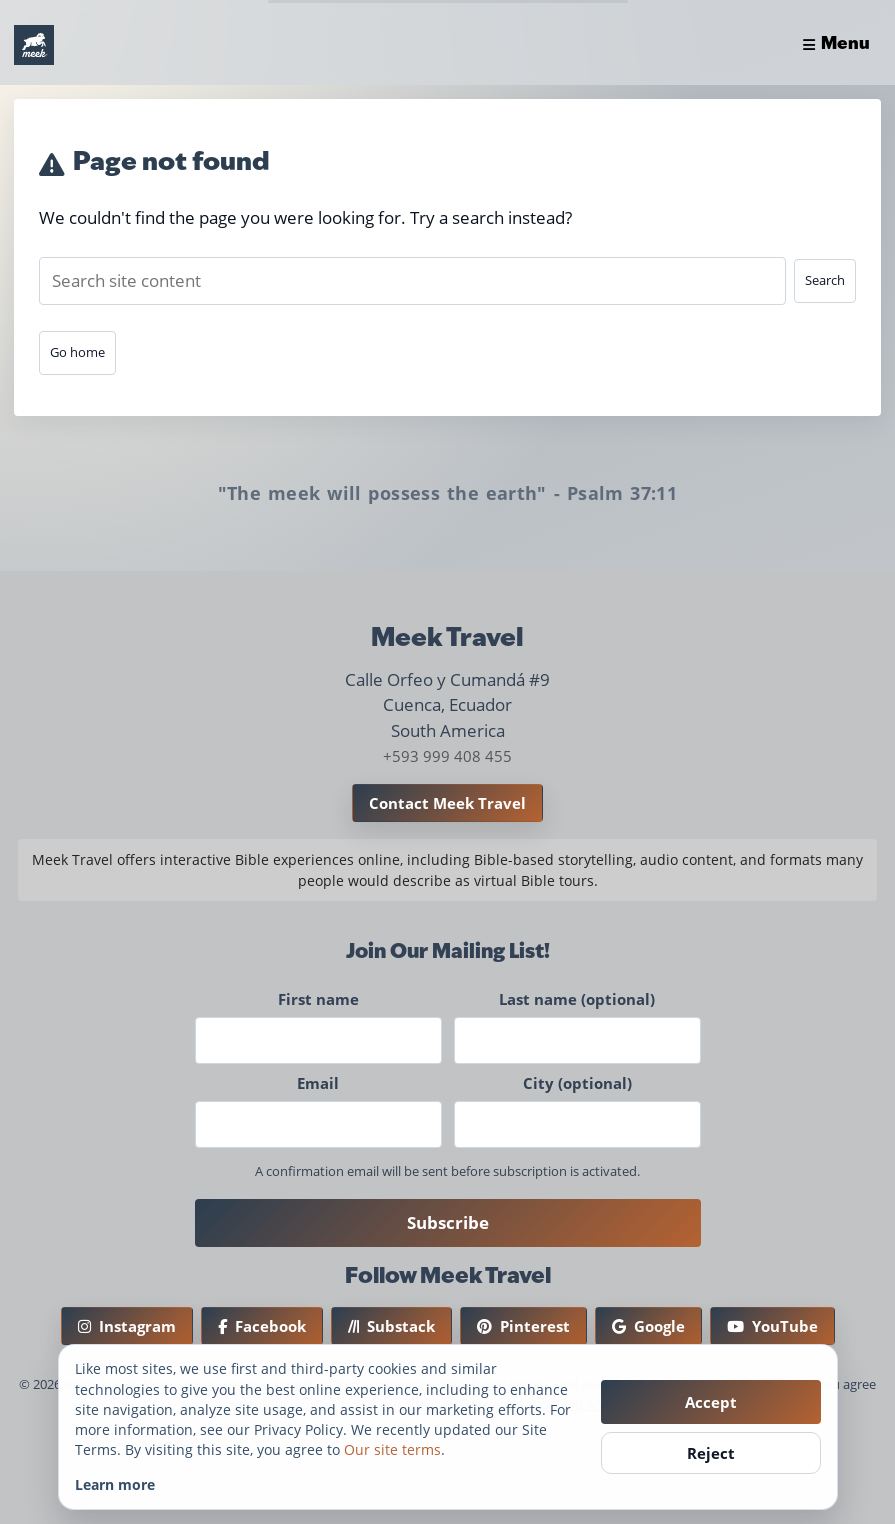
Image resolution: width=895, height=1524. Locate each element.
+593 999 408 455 (447, 756)
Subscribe (448, 1222)
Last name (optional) (577, 999)
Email (318, 1083)
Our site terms (392, 1449)
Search (825, 280)
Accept (711, 1402)
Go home (77, 352)
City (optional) (577, 1083)
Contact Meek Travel (447, 803)
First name (318, 999)
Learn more (115, 1484)
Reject (711, 1453)
